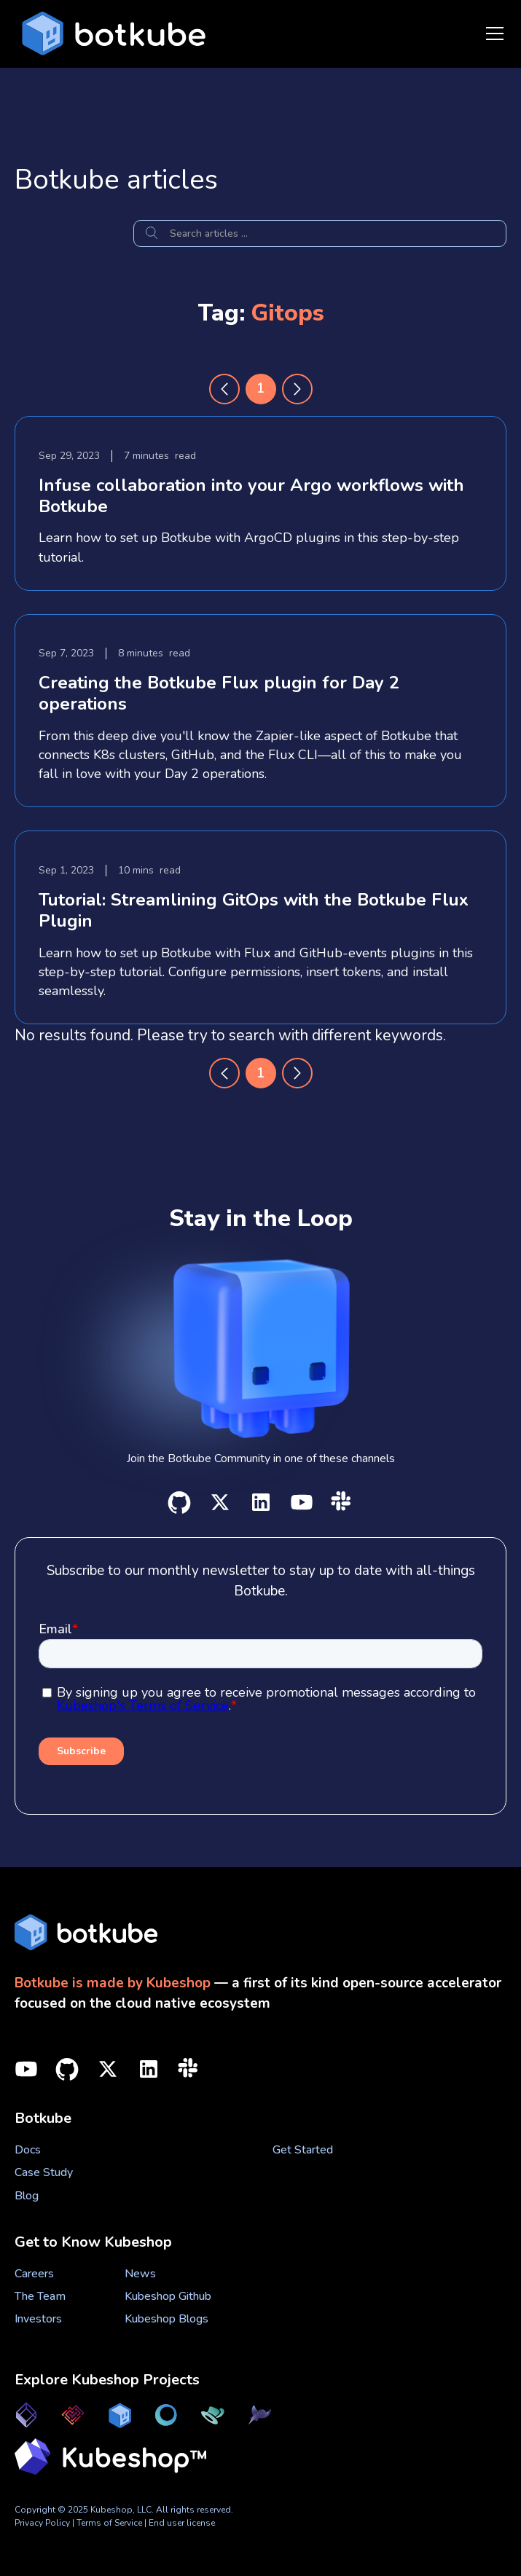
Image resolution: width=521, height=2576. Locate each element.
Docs (28, 2150)
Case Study (44, 2172)
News (140, 2274)
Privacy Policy (42, 2523)
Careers (34, 2274)
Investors (38, 2319)
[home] (110, 34)
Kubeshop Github (168, 2296)
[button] (491, 33)
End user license (182, 2523)
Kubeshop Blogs (166, 2319)
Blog (27, 2196)
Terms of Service (110, 2523)
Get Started (303, 2150)
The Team (40, 2296)
